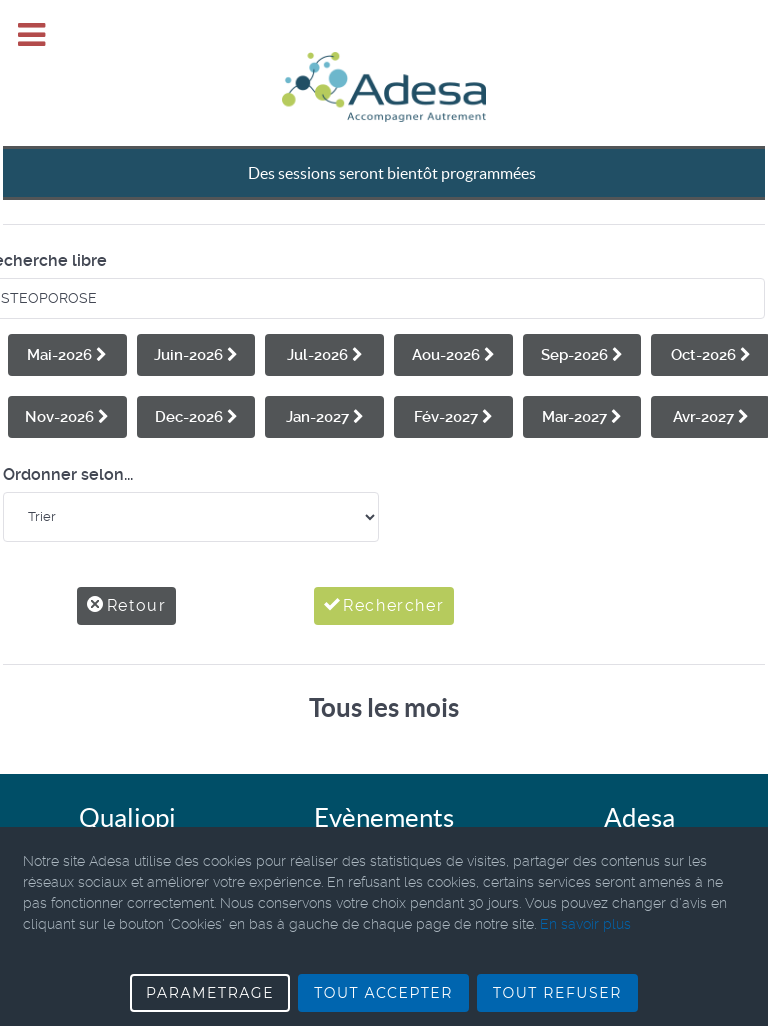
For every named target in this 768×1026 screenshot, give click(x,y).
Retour (126, 560)
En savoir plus (585, 924)
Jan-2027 (325, 372)
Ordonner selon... (68, 429)
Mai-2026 (67, 310)
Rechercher (384, 560)
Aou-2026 (453, 310)
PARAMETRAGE (210, 993)
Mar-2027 (582, 372)
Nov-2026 (67, 372)
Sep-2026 (582, 310)
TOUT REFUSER (557, 993)
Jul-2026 (325, 310)
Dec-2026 (196, 372)
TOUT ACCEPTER (383, 993)
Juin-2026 (196, 310)
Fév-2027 (453, 372)
